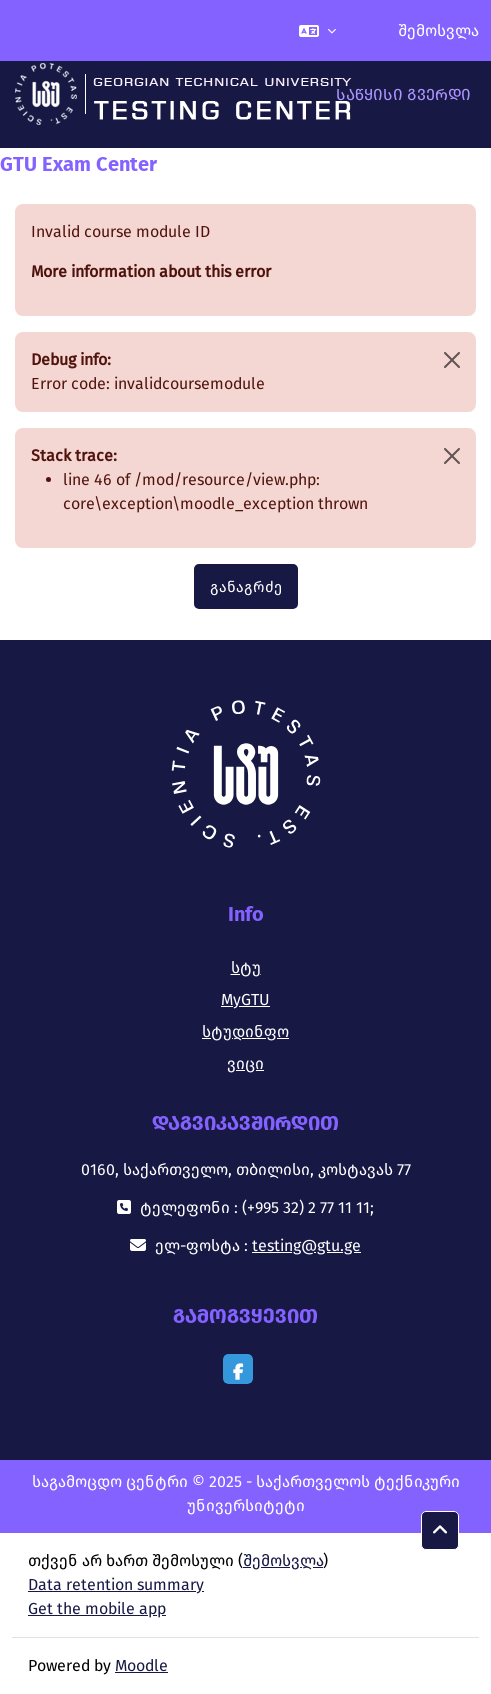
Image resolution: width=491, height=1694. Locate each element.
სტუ (246, 967)
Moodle (141, 1665)
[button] (317, 30)
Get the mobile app (97, 1608)
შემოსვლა (438, 30)
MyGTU (245, 999)
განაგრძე (246, 587)
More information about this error (151, 271)
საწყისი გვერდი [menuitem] (403, 94)
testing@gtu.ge (306, 1245)
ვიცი (245, 1063)
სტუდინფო (245, 1031)
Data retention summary (116, 1584)
